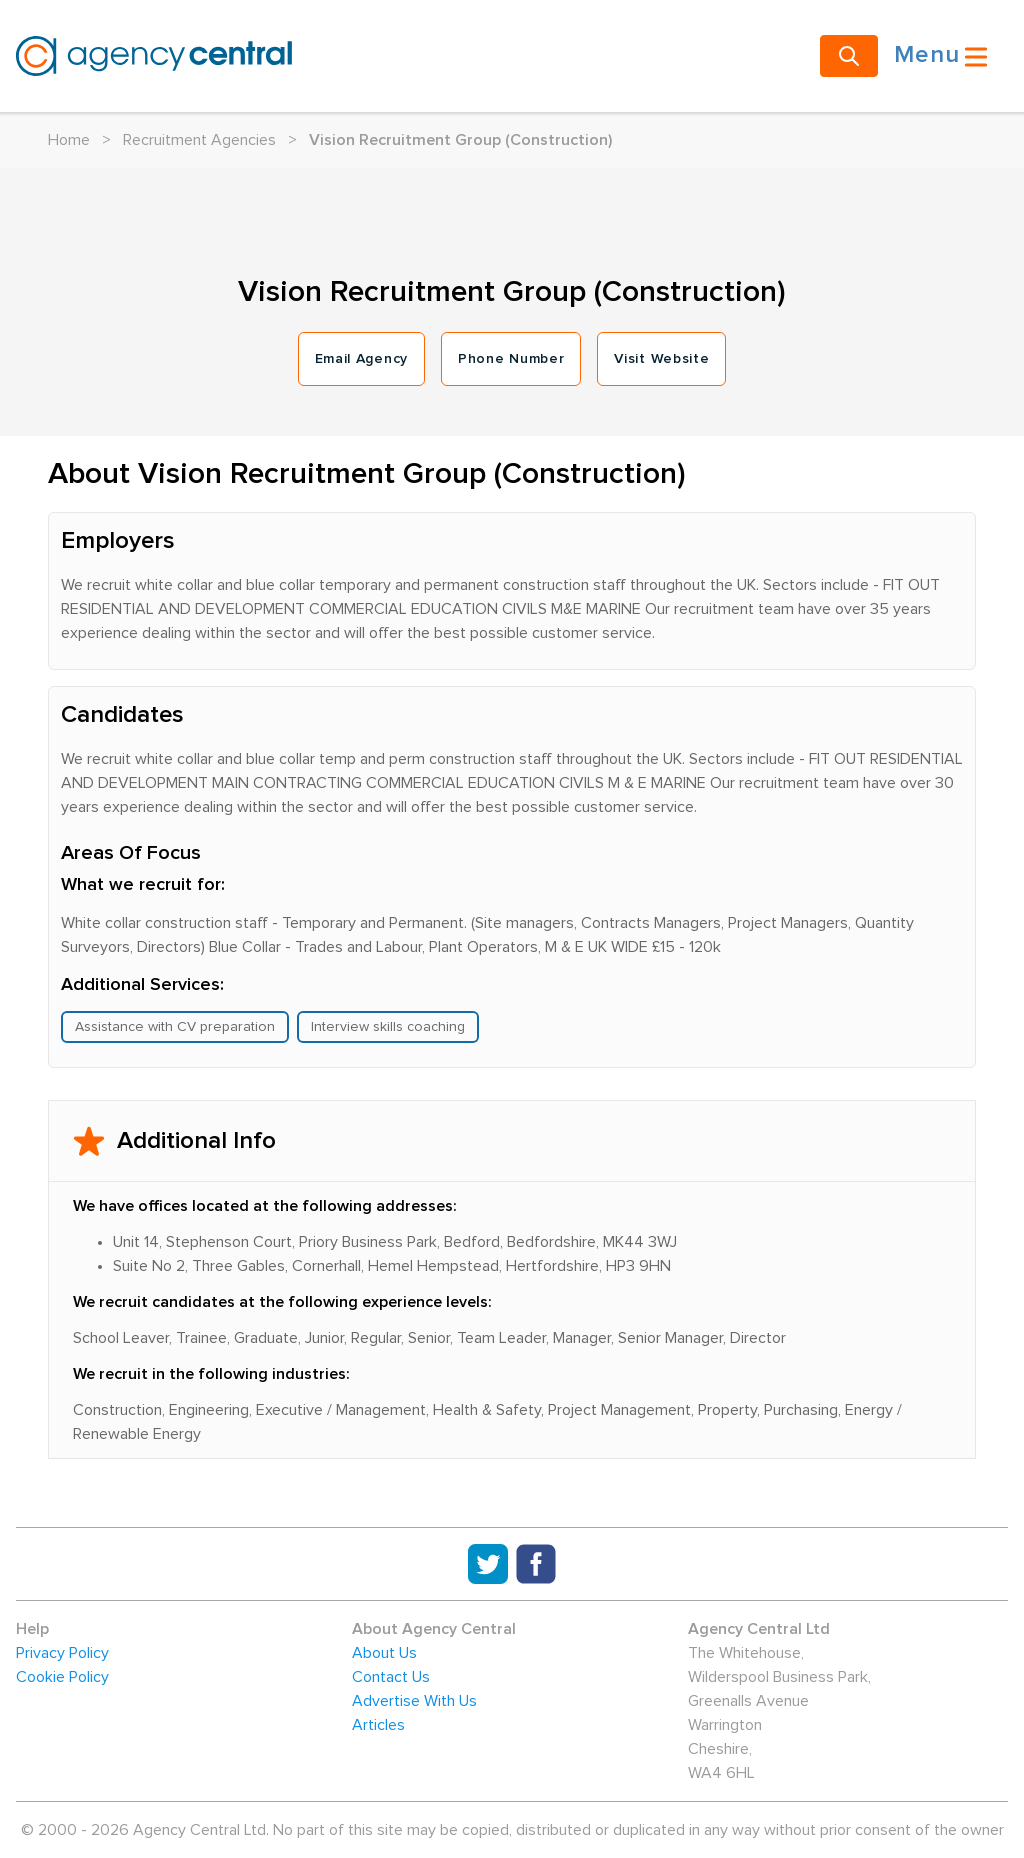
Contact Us (391, 1677)
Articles (378, 1725)
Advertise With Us (414, 1701)
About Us (384, 1653)
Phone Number (511, 359)
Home (69, 140)
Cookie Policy (62, 1677)
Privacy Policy (62, 1653)
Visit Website (661, 359)
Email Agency (361, 359)
